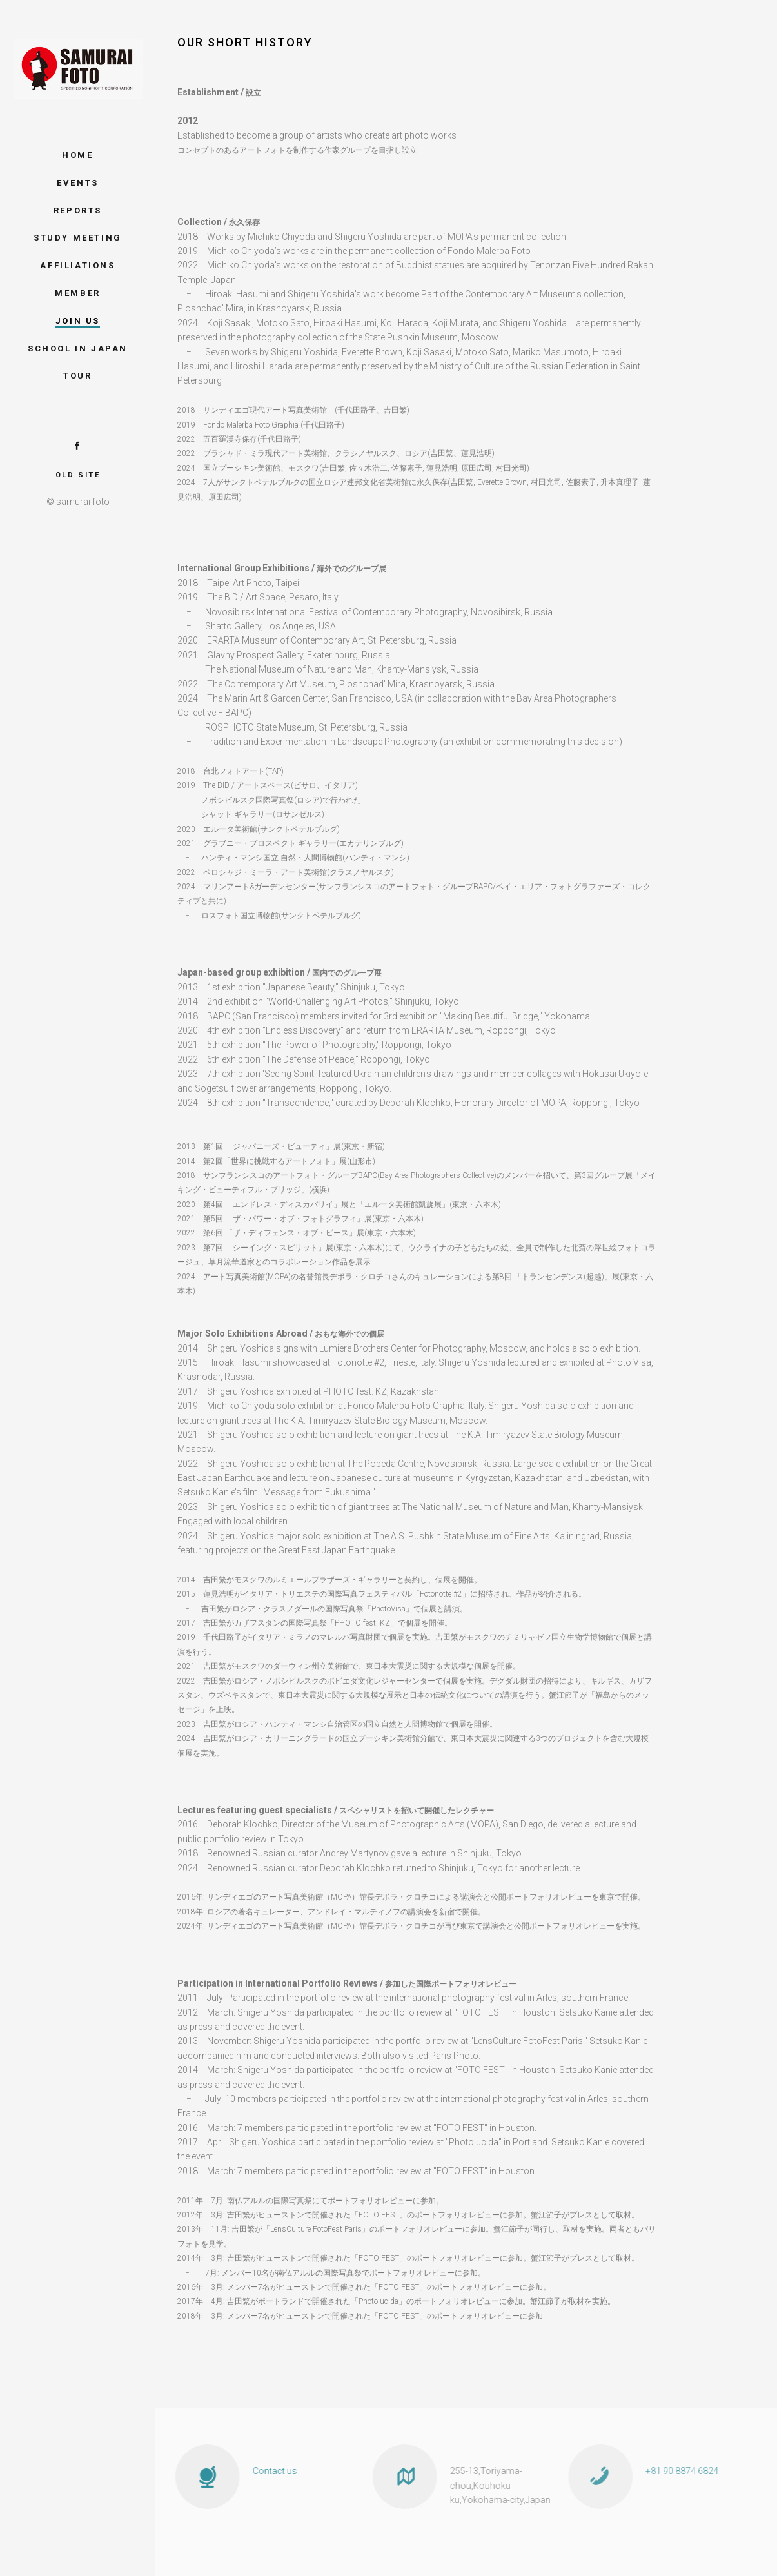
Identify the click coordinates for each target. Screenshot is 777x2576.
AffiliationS (77, 265)
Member (78, 293)
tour (77, 375)
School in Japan (78, 348)
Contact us (259, 2471)
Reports (78, 210)
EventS (78, 183)
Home (77, 155)
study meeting (78, 237)
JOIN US (77, 321)
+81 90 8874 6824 (658, 2471)
